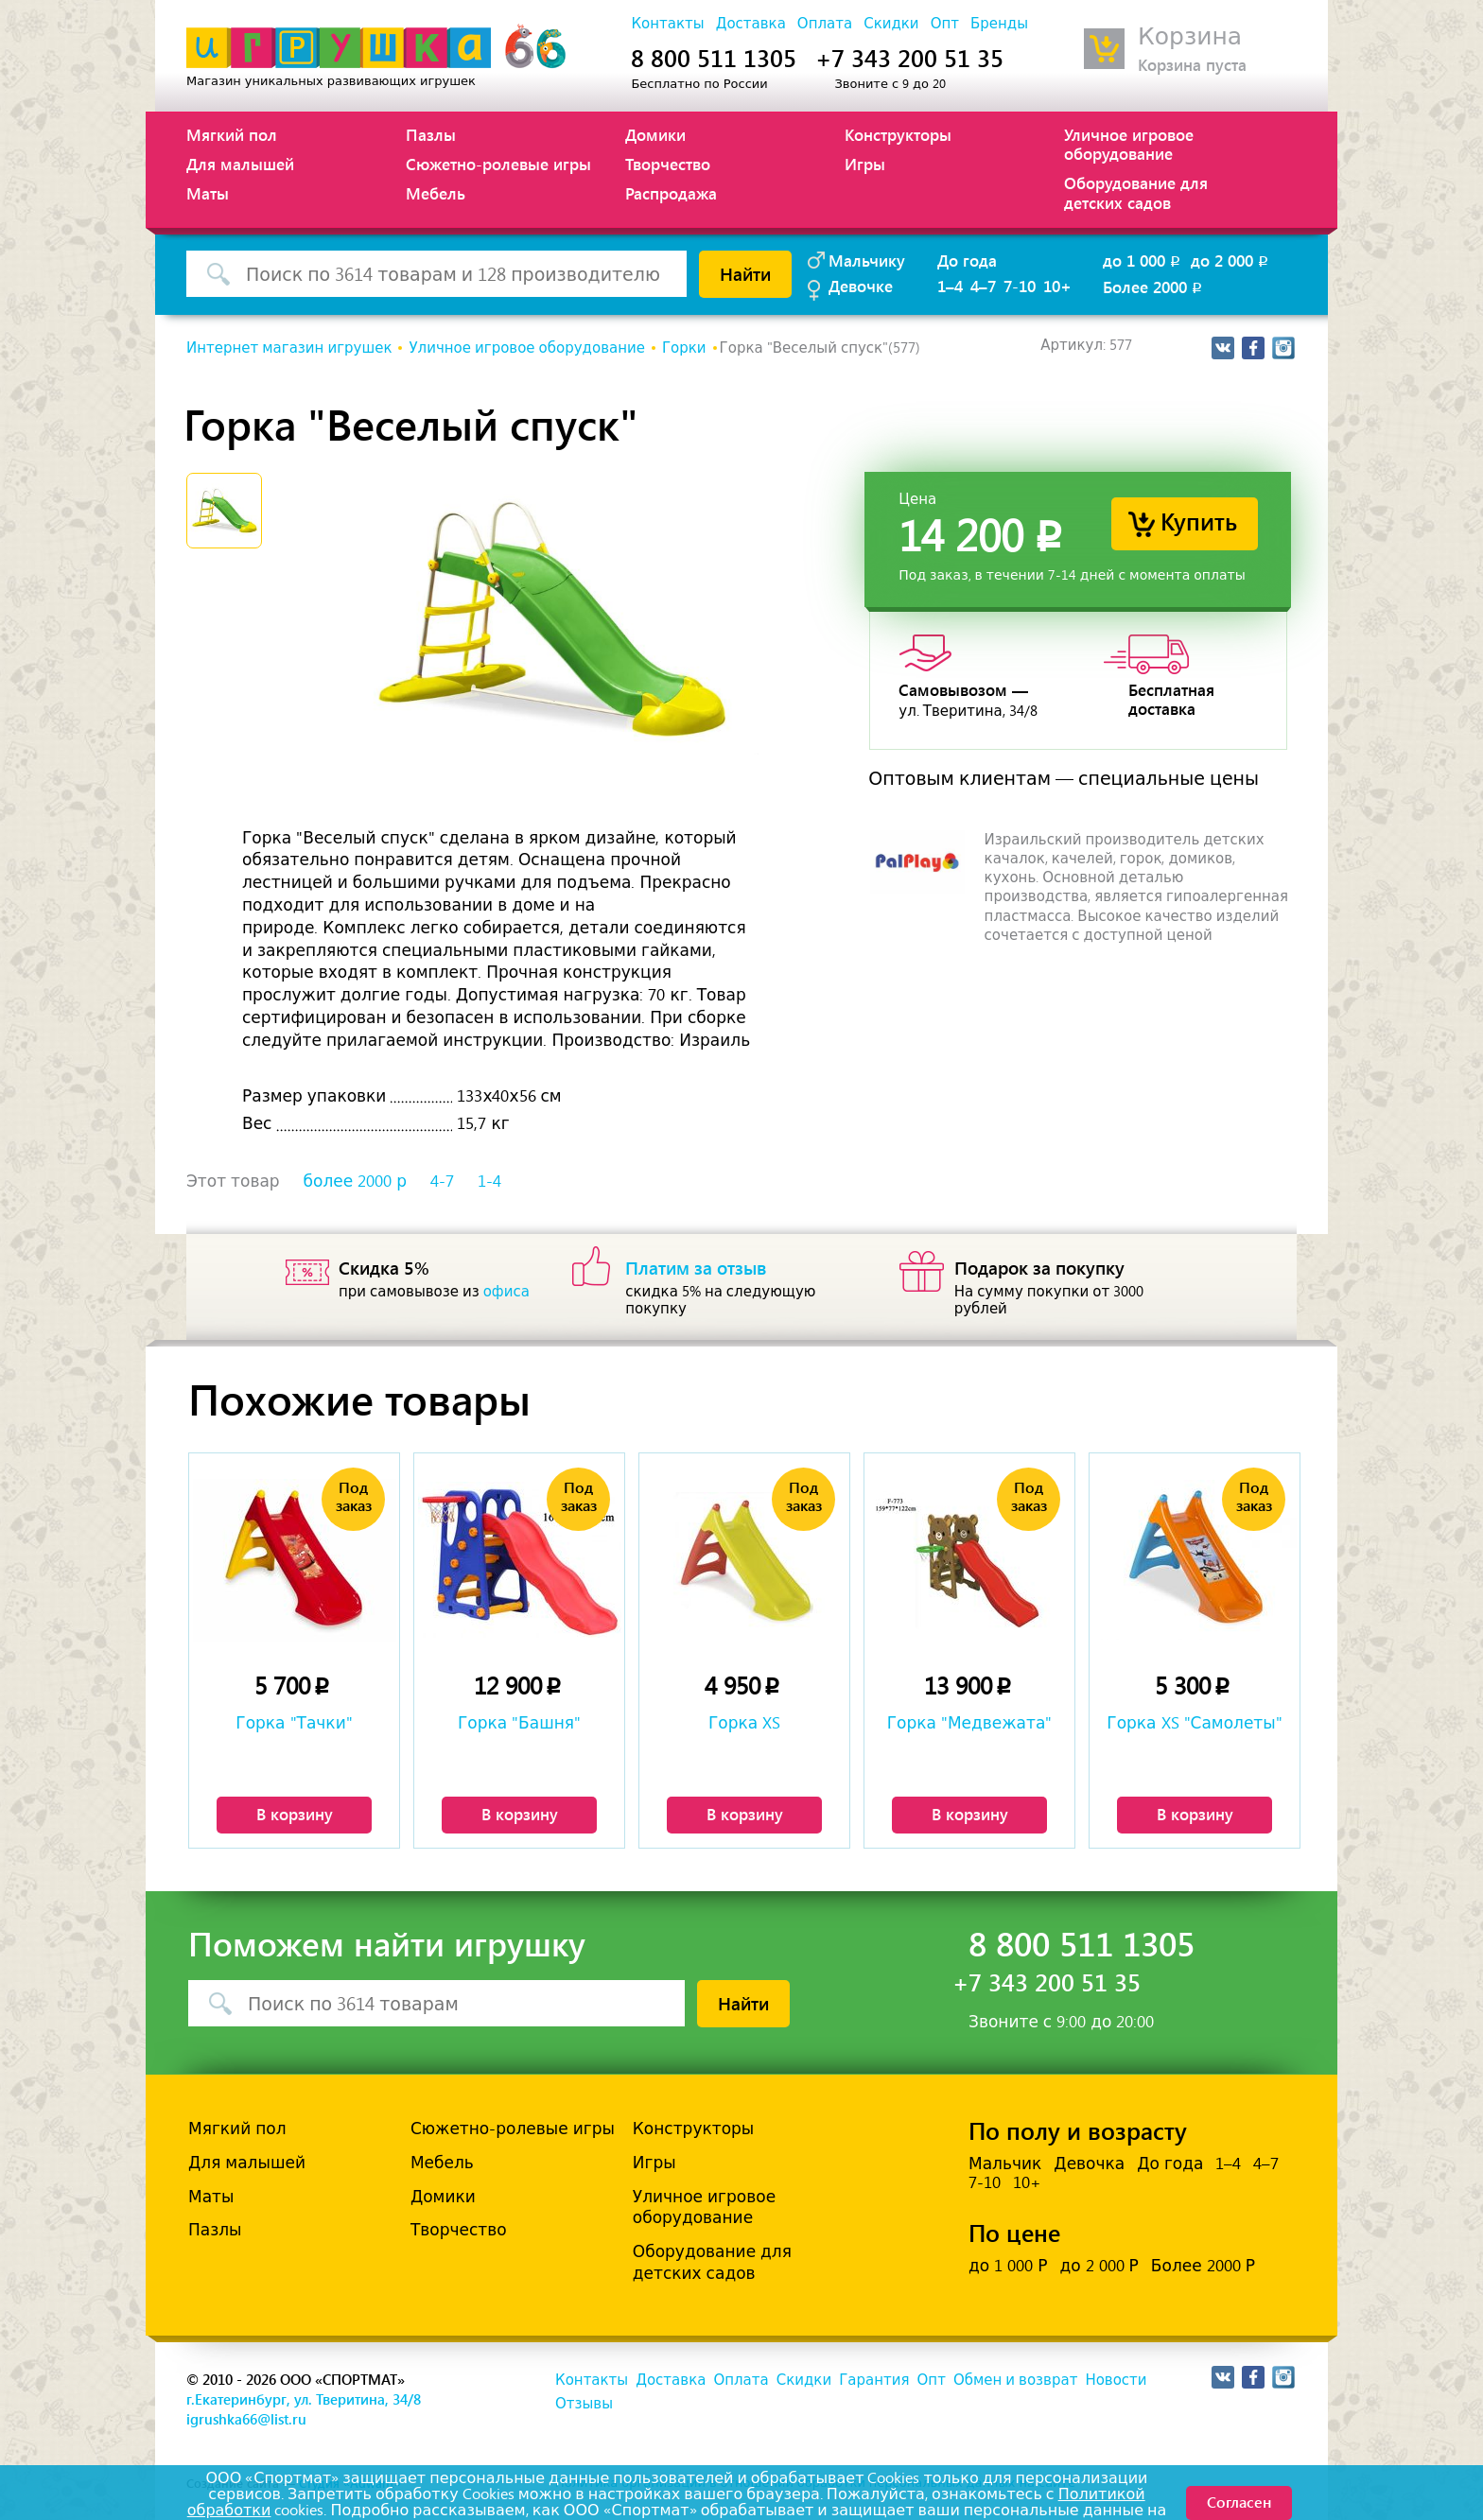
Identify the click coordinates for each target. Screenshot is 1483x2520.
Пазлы (431, 134)
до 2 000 (1231, 260)
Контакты (667, 23)
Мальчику (867, 260)
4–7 (983, 285)
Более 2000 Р (1203, 2265)
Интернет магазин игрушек (289, 347)
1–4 (950, 285)
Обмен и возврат (1015, 2380)
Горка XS (744, 1722)
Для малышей (240, 163)
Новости (1115, 2380)
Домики (655, 134)
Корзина (1190, 36)
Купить (1198, 520)
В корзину (294, 1813)
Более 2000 (1154, 286)
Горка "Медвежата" (970, 1722)
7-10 (1019, 285)
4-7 (442, 1181)
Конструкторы (898, 134)
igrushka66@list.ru (246, 2418)
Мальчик (1004, 2163)
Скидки (891, 23)
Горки (684, 347)
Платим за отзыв (696, 1267)
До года (967, 260)
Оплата (824, 23)
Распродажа (671, 192)
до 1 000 (1143, 260)
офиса (506, 1291)
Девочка (1089, 2163)
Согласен (1239, 2501)
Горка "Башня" (519, 1722)
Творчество (667, 163)
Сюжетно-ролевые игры (498, 163)
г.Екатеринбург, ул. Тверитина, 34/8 (303, 2399)
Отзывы (584, 2403)
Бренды (999, 23)
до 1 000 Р (1007, 2265)
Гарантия (874, 2380)
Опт (945, 23)
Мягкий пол (231, 134)
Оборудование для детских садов (1136, 192)
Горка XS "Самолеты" (1194, 1722)
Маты (207, 192)
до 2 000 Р (1098, 2265)
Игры (865, 163)
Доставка (751, 23)
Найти (745, 273)
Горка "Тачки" (294, 1722)
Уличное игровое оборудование (1129, 144)
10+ (1057, 285)
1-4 (489, 1181)
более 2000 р (355, 1181)
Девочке (861, 285)
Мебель (435, 192)
